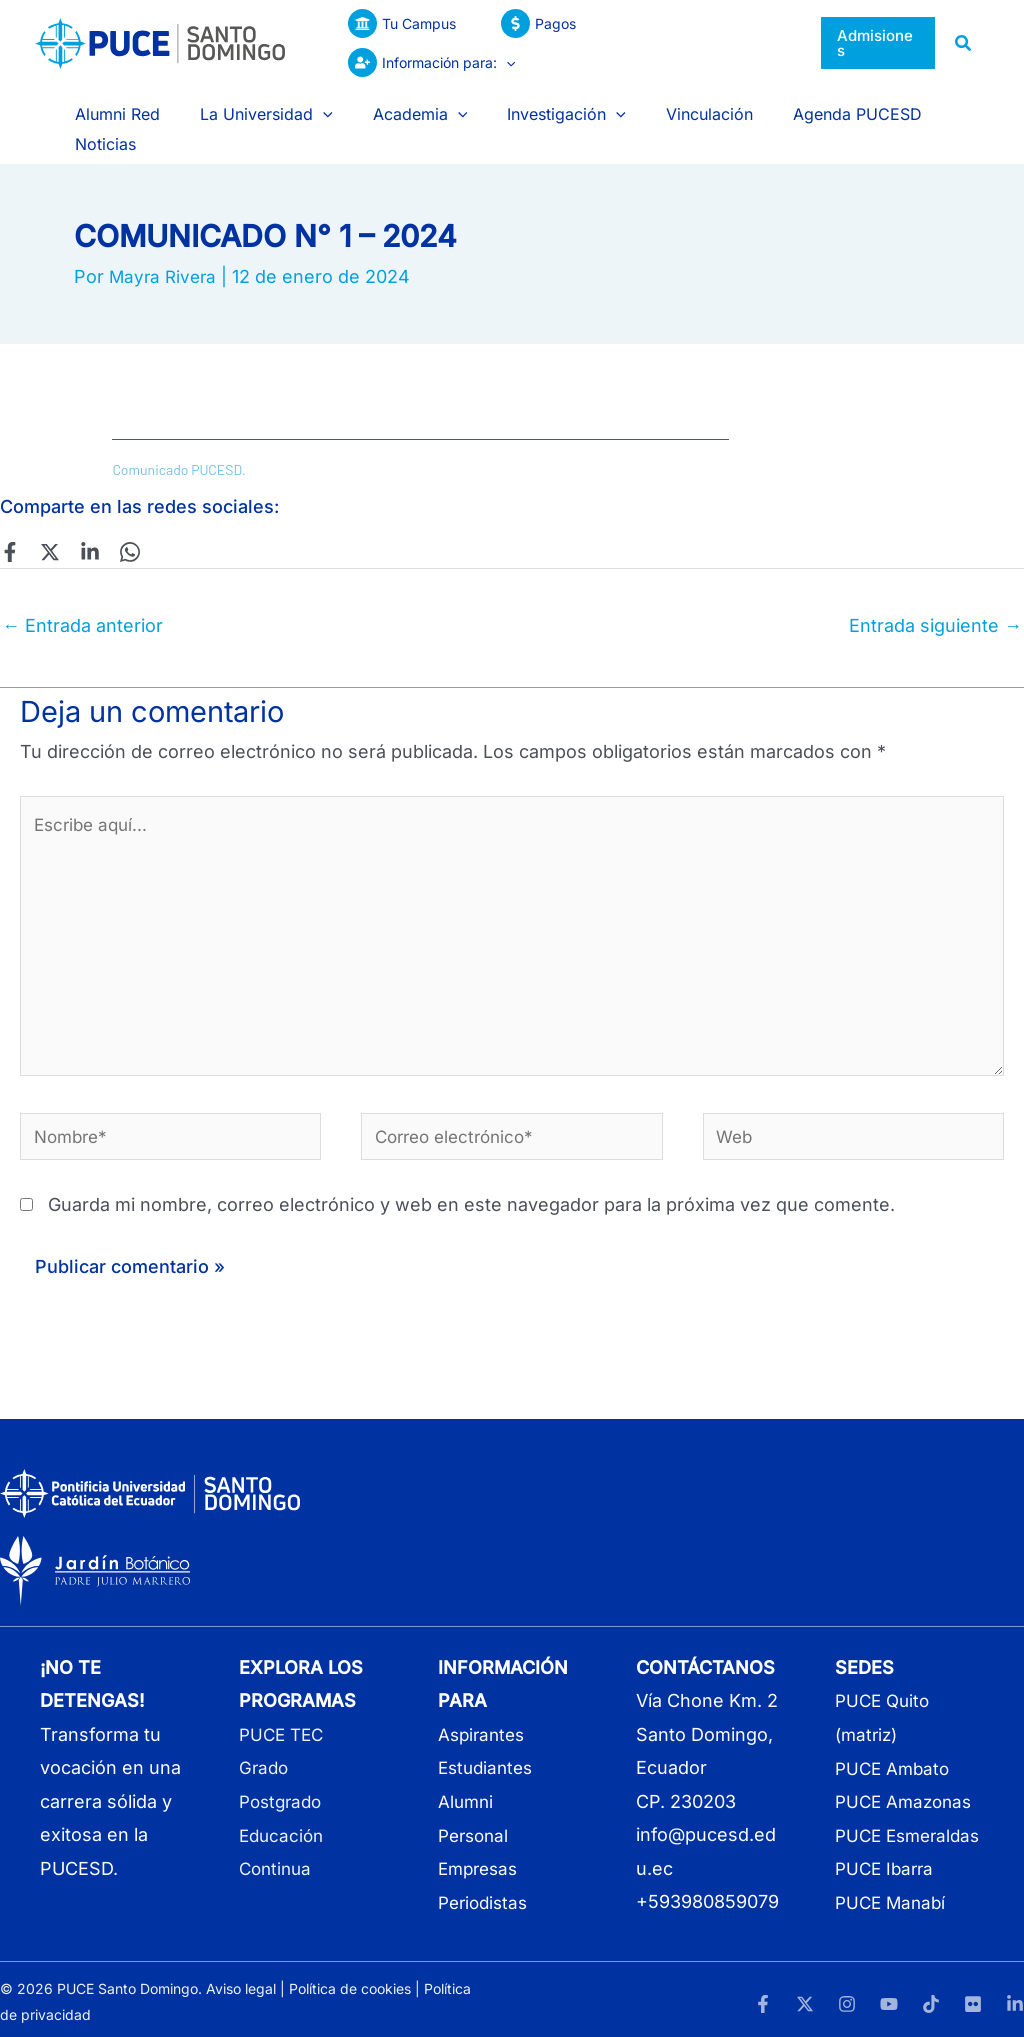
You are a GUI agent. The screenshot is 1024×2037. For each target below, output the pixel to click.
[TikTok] (931, 1998)
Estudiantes (488, 1748)
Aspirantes (484, 1714)
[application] (764, 43)
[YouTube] (889, 1998)
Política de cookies (350, 1983)
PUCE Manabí (893, 1915)
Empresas (481, 1848)
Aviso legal (241, 1983)
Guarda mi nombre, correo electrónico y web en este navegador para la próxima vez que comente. (471, 1185)
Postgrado (283, 1781)
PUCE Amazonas (907, 1781)
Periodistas (486, 1881)
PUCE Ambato (895, 1748)
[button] (877, 43)
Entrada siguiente (935, 586)
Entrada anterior (82, 586)
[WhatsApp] (115, 513)
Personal (476, 1814)
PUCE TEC (284, 1714)
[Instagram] (847, 1998)
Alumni (467, 1781)
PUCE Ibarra (887, 1881)
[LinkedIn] (1015, 1998)
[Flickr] (973, 1998)
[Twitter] (45, 513)
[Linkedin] (80, 513)
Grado (265, 1748)
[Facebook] (10, 513)
